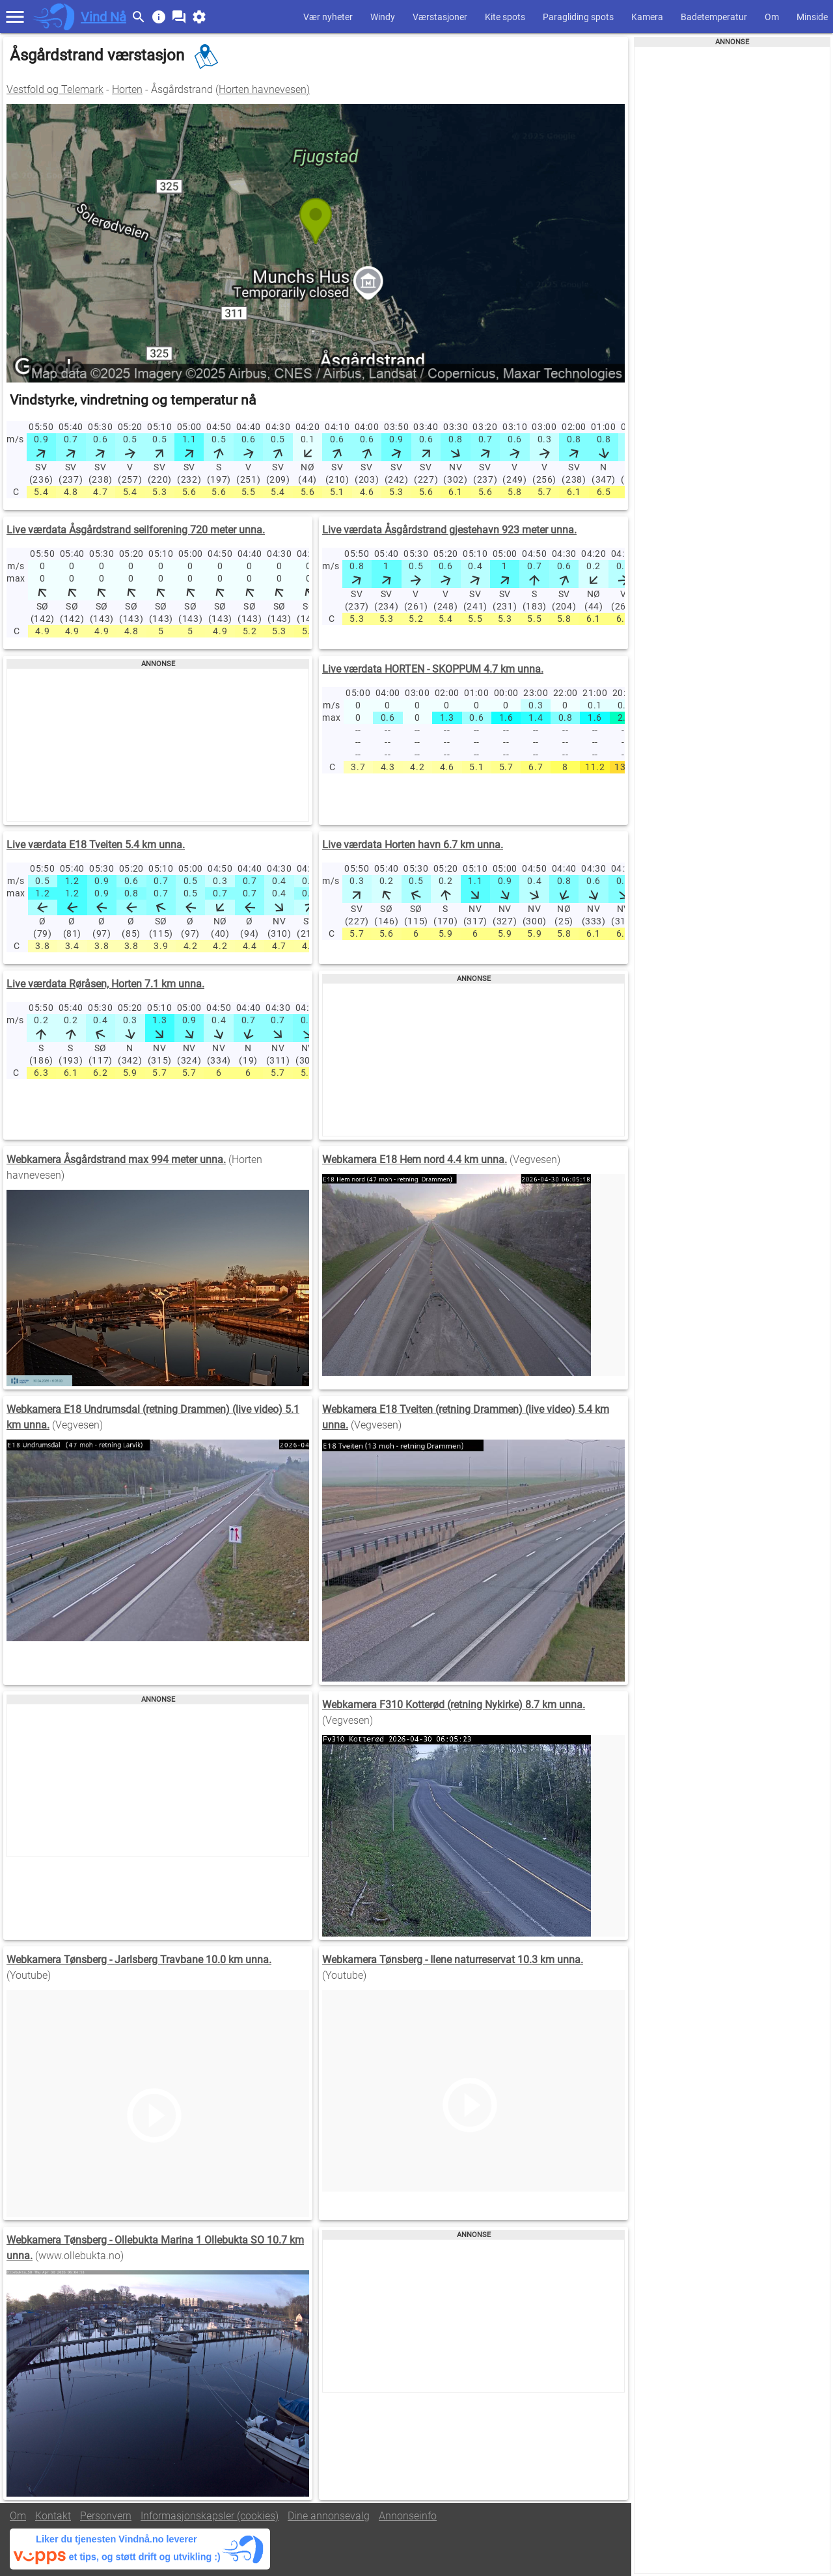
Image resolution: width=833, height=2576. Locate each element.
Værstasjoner (440, 17)
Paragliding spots (578, 17)
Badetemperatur (714, 17)
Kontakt (53, 2516)
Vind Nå (103, 17)
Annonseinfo (408, 2516)
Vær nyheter (328, 17)
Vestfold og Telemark (55, 89)
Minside (812, 17)
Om (772, 17)
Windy (382, 17)
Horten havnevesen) (264, 89)
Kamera (647, 17)
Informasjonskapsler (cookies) (210, 2516)
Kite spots (505, 17)
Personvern (105, 2516)
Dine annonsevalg (329, 2516)
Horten (127, 89)
